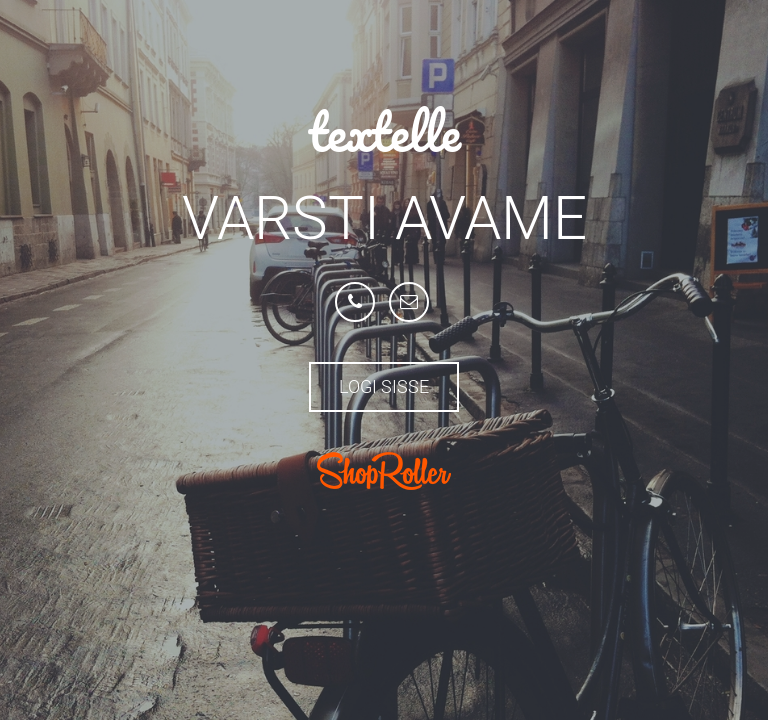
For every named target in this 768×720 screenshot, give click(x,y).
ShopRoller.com (384, 471)
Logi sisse (384, 386)
